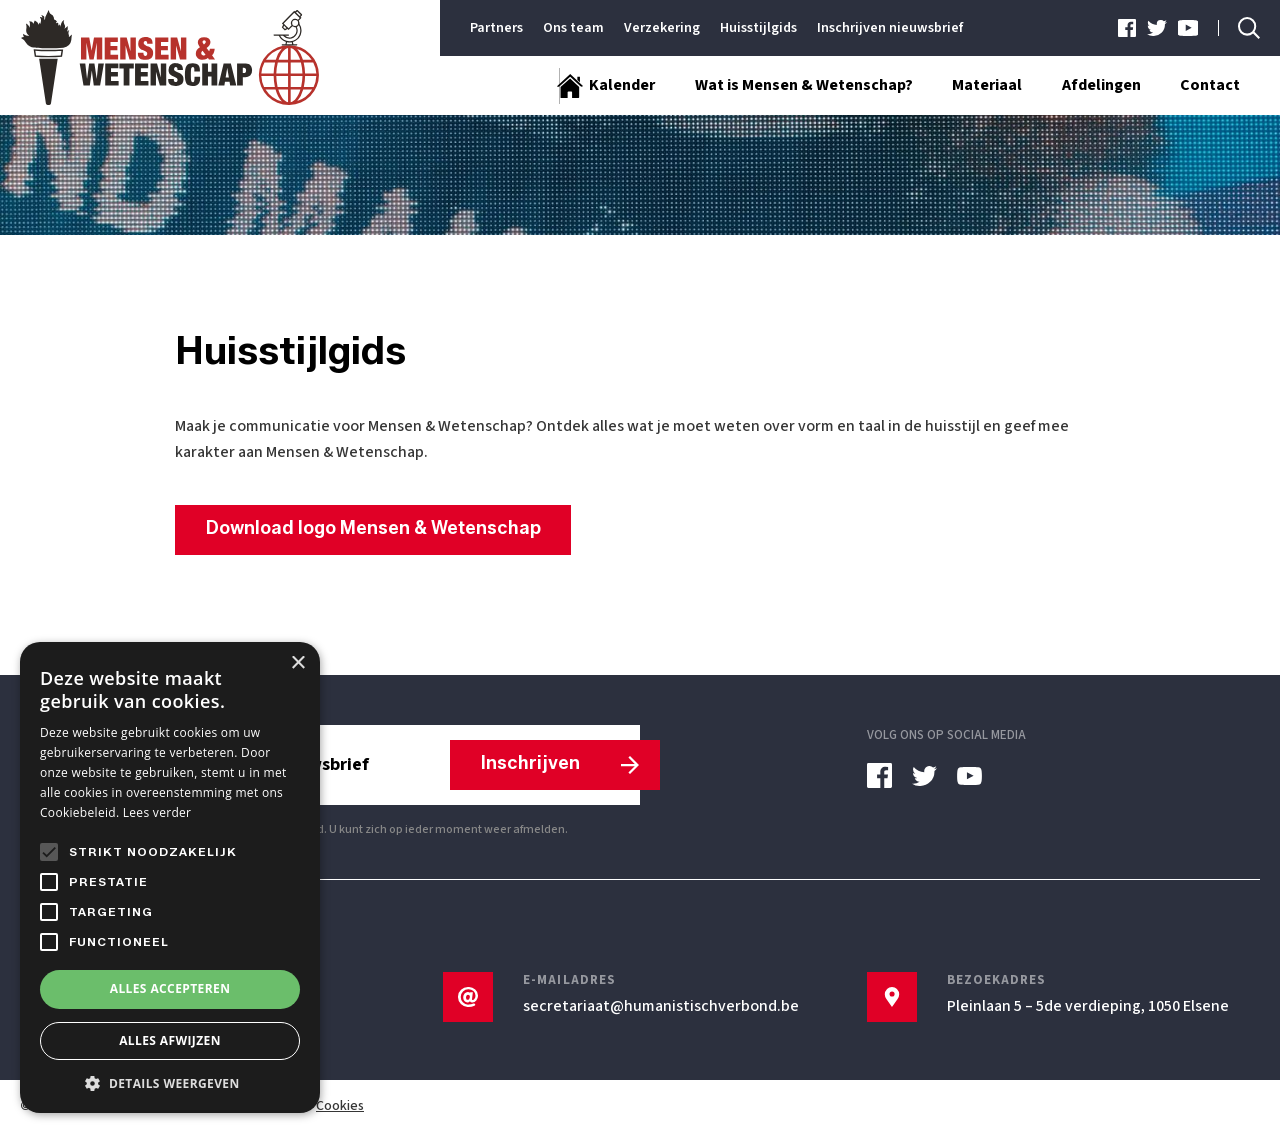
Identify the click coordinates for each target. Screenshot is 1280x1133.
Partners (496, 28)
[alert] (170, 877)
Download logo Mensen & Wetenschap (374, 529)
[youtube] (1188, 28)
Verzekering (662, 28)
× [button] (297, 663)
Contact (1210, 86)
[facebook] (1128, 28)
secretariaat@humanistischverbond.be (661, 1007)
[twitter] (1158, 28)
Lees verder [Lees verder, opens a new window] (157, 812)
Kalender (620, 86)
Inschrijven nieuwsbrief (889, 28)
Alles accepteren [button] (170, 988)
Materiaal (986, 86)
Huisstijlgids (758, 28)
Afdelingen (1100, 86)
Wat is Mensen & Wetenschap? (802, 86)
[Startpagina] (527, 86)
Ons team (573, 28)
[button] (170, 1083)
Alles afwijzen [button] (170, 1040)
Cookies (340, 1107)
